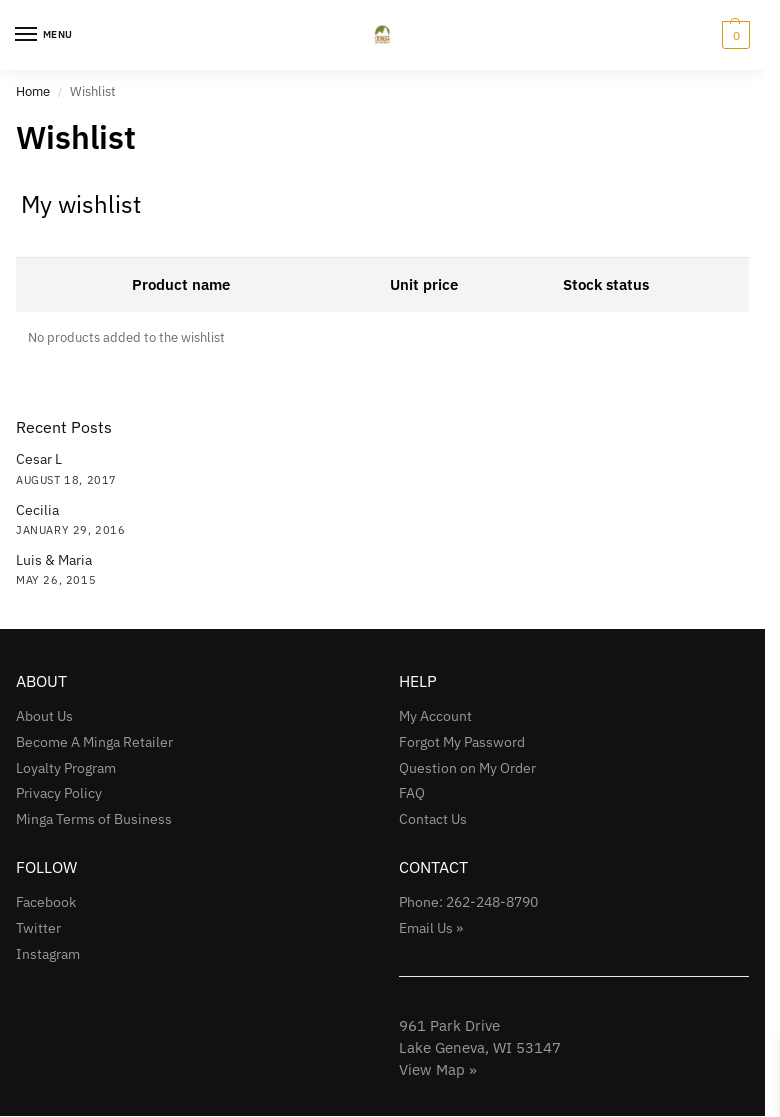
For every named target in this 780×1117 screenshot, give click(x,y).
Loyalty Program (66, 768)
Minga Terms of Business (94, 819)
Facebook (46, 902)
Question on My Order (467, 768)
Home (33, 91)
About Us (44, 716)
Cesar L (39, 459)
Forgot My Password (462, 742)
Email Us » (431, 928)
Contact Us (433, 819)
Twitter (38, 928)
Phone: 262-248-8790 (468, 902)
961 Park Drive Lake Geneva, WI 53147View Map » (480, 1047)
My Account (435, 716)
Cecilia (37, 510)
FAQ (412, 793)
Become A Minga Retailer (94, 742)
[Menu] (45, 35)
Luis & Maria (54, 560)
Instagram (48, 954)
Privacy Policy (59, 793)
